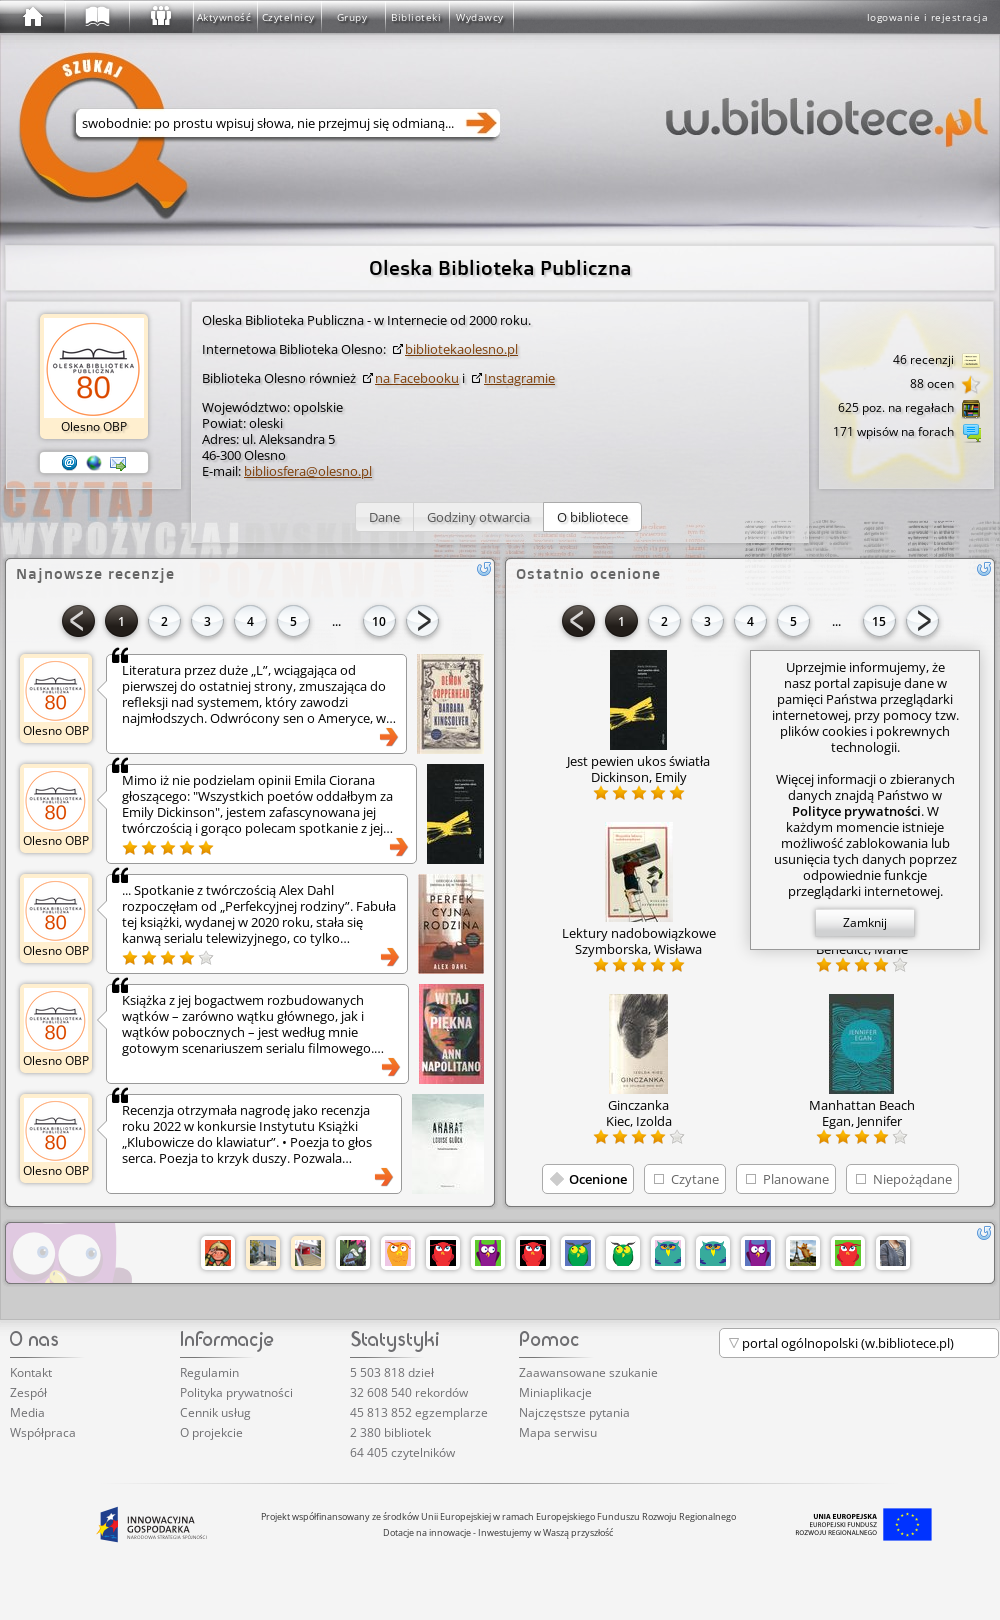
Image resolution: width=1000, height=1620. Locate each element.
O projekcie (211, 1432)
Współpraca (43, 1432)
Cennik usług (215, 1412)
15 (879, 621)
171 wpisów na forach (907, 433)
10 (379, 621)
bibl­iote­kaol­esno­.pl (461, 349)
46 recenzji (937, 361)
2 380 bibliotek (390, 1432)
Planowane (796, 1179)
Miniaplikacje (555, 1392)
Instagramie (519, 378)
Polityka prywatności (236, 1392)
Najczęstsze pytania (574, 1412)
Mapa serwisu (558, 1432)
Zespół (28, 1392)
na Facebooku (417, 378)
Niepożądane (912, 1179)
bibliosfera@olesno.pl (308, 471)
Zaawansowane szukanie (588, 1372)
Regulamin (209, 1372)
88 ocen (945, 385)
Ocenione (598, 1179)
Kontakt (31, 1372)
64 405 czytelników (402, 1452)
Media (27, 1412)
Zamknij (865, 922)
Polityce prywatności (856, 811)
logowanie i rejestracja (928, 17)
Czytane (695, 1179)
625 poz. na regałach (909, 409)
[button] (384, 517)
